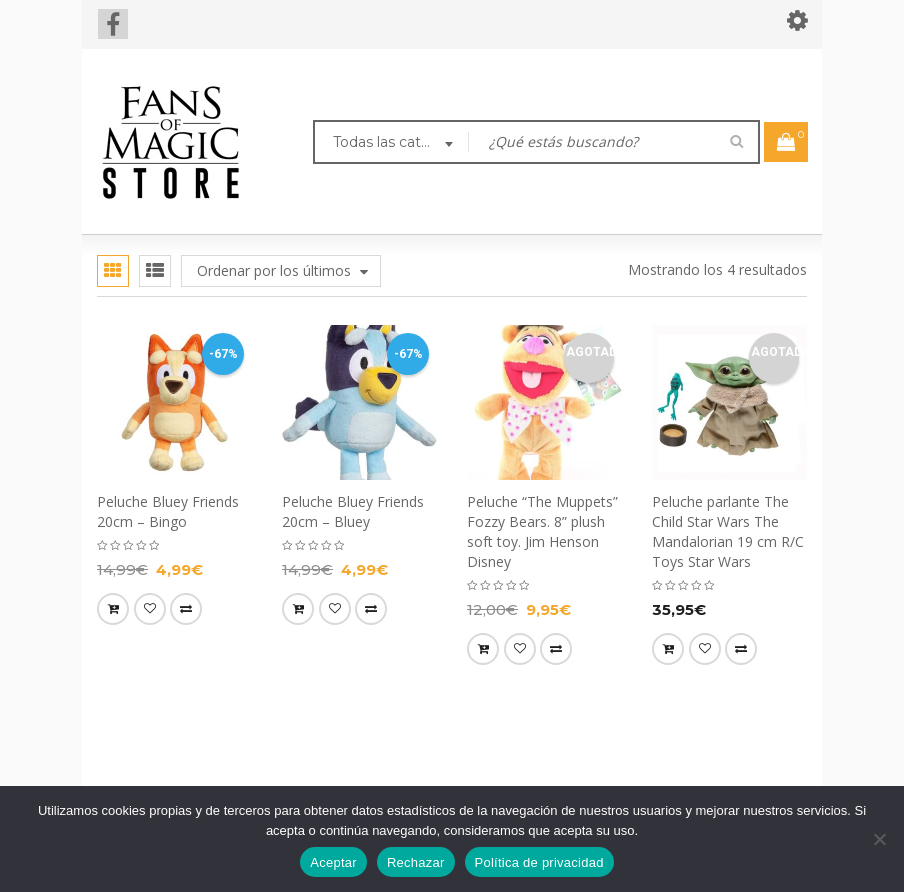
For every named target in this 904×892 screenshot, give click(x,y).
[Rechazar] (879, 839)
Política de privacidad (539, 862)
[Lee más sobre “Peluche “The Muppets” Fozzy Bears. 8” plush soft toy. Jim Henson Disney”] (483, 649)
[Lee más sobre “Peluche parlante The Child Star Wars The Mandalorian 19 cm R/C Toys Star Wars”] (668, 649)
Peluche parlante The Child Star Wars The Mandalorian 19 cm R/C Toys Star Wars (728, 531)
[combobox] (391, 144)
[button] (113, 609)
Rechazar (416, 862)
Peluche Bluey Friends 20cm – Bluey (353, 511)
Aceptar (333, 862)
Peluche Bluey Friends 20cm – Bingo (168, 511)
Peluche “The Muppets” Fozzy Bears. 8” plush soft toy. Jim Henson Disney (542, 531)
